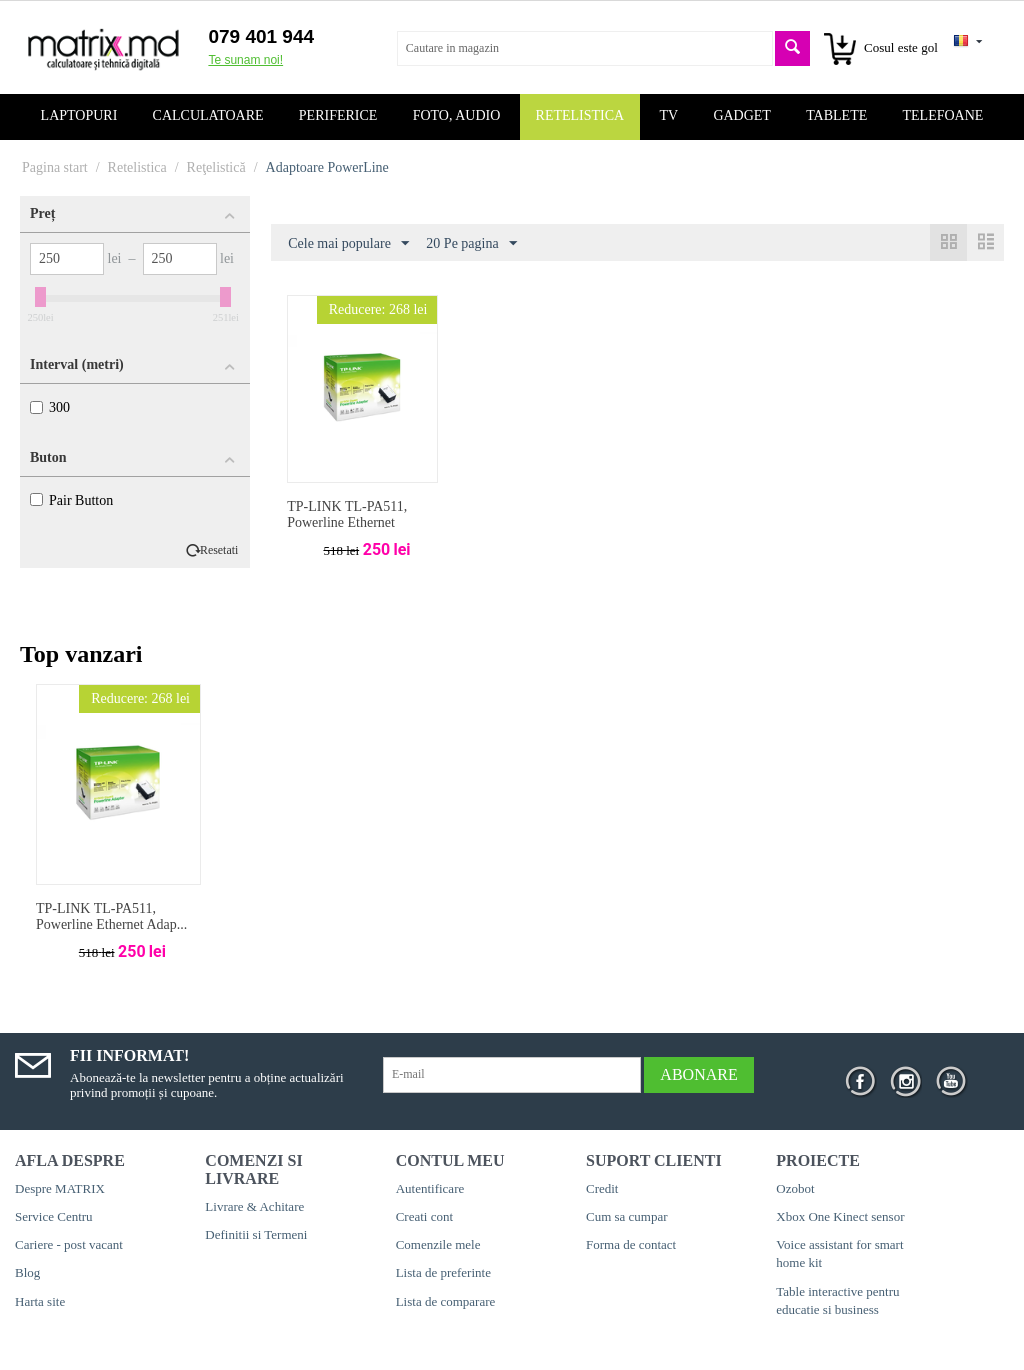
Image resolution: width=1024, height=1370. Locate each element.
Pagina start (55, 167)
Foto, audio (457, 115)
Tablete (836, 115)
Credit (602, 1188)
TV (668, 115)
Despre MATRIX (60, 1188)
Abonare (698, 1074)
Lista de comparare (446, 1301)
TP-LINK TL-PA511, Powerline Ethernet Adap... (111, 917)
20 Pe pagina (471, 244)
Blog (27, 1272)
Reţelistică (216, 167)
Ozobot (795, 1188)
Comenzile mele (438, 1244)
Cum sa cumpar (627, 1216)
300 (50, 407)
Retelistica (580, 115)
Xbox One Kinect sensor (840, 1216)
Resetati (219, 550)
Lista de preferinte (443, 1272)
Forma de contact (631, 1244)
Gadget (742, 115)
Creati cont (424, 1216)
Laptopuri (79, 115)
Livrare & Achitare (254, 1206)
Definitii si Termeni (256, 1234)
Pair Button (71, 500)
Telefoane (943, 115)
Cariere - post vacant (69, 1244)
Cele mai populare (348, 244)
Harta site (40, 1301)
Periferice (338, 115)
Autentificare (430, 1188)
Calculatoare (208, 115)
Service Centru (54, 1216)
